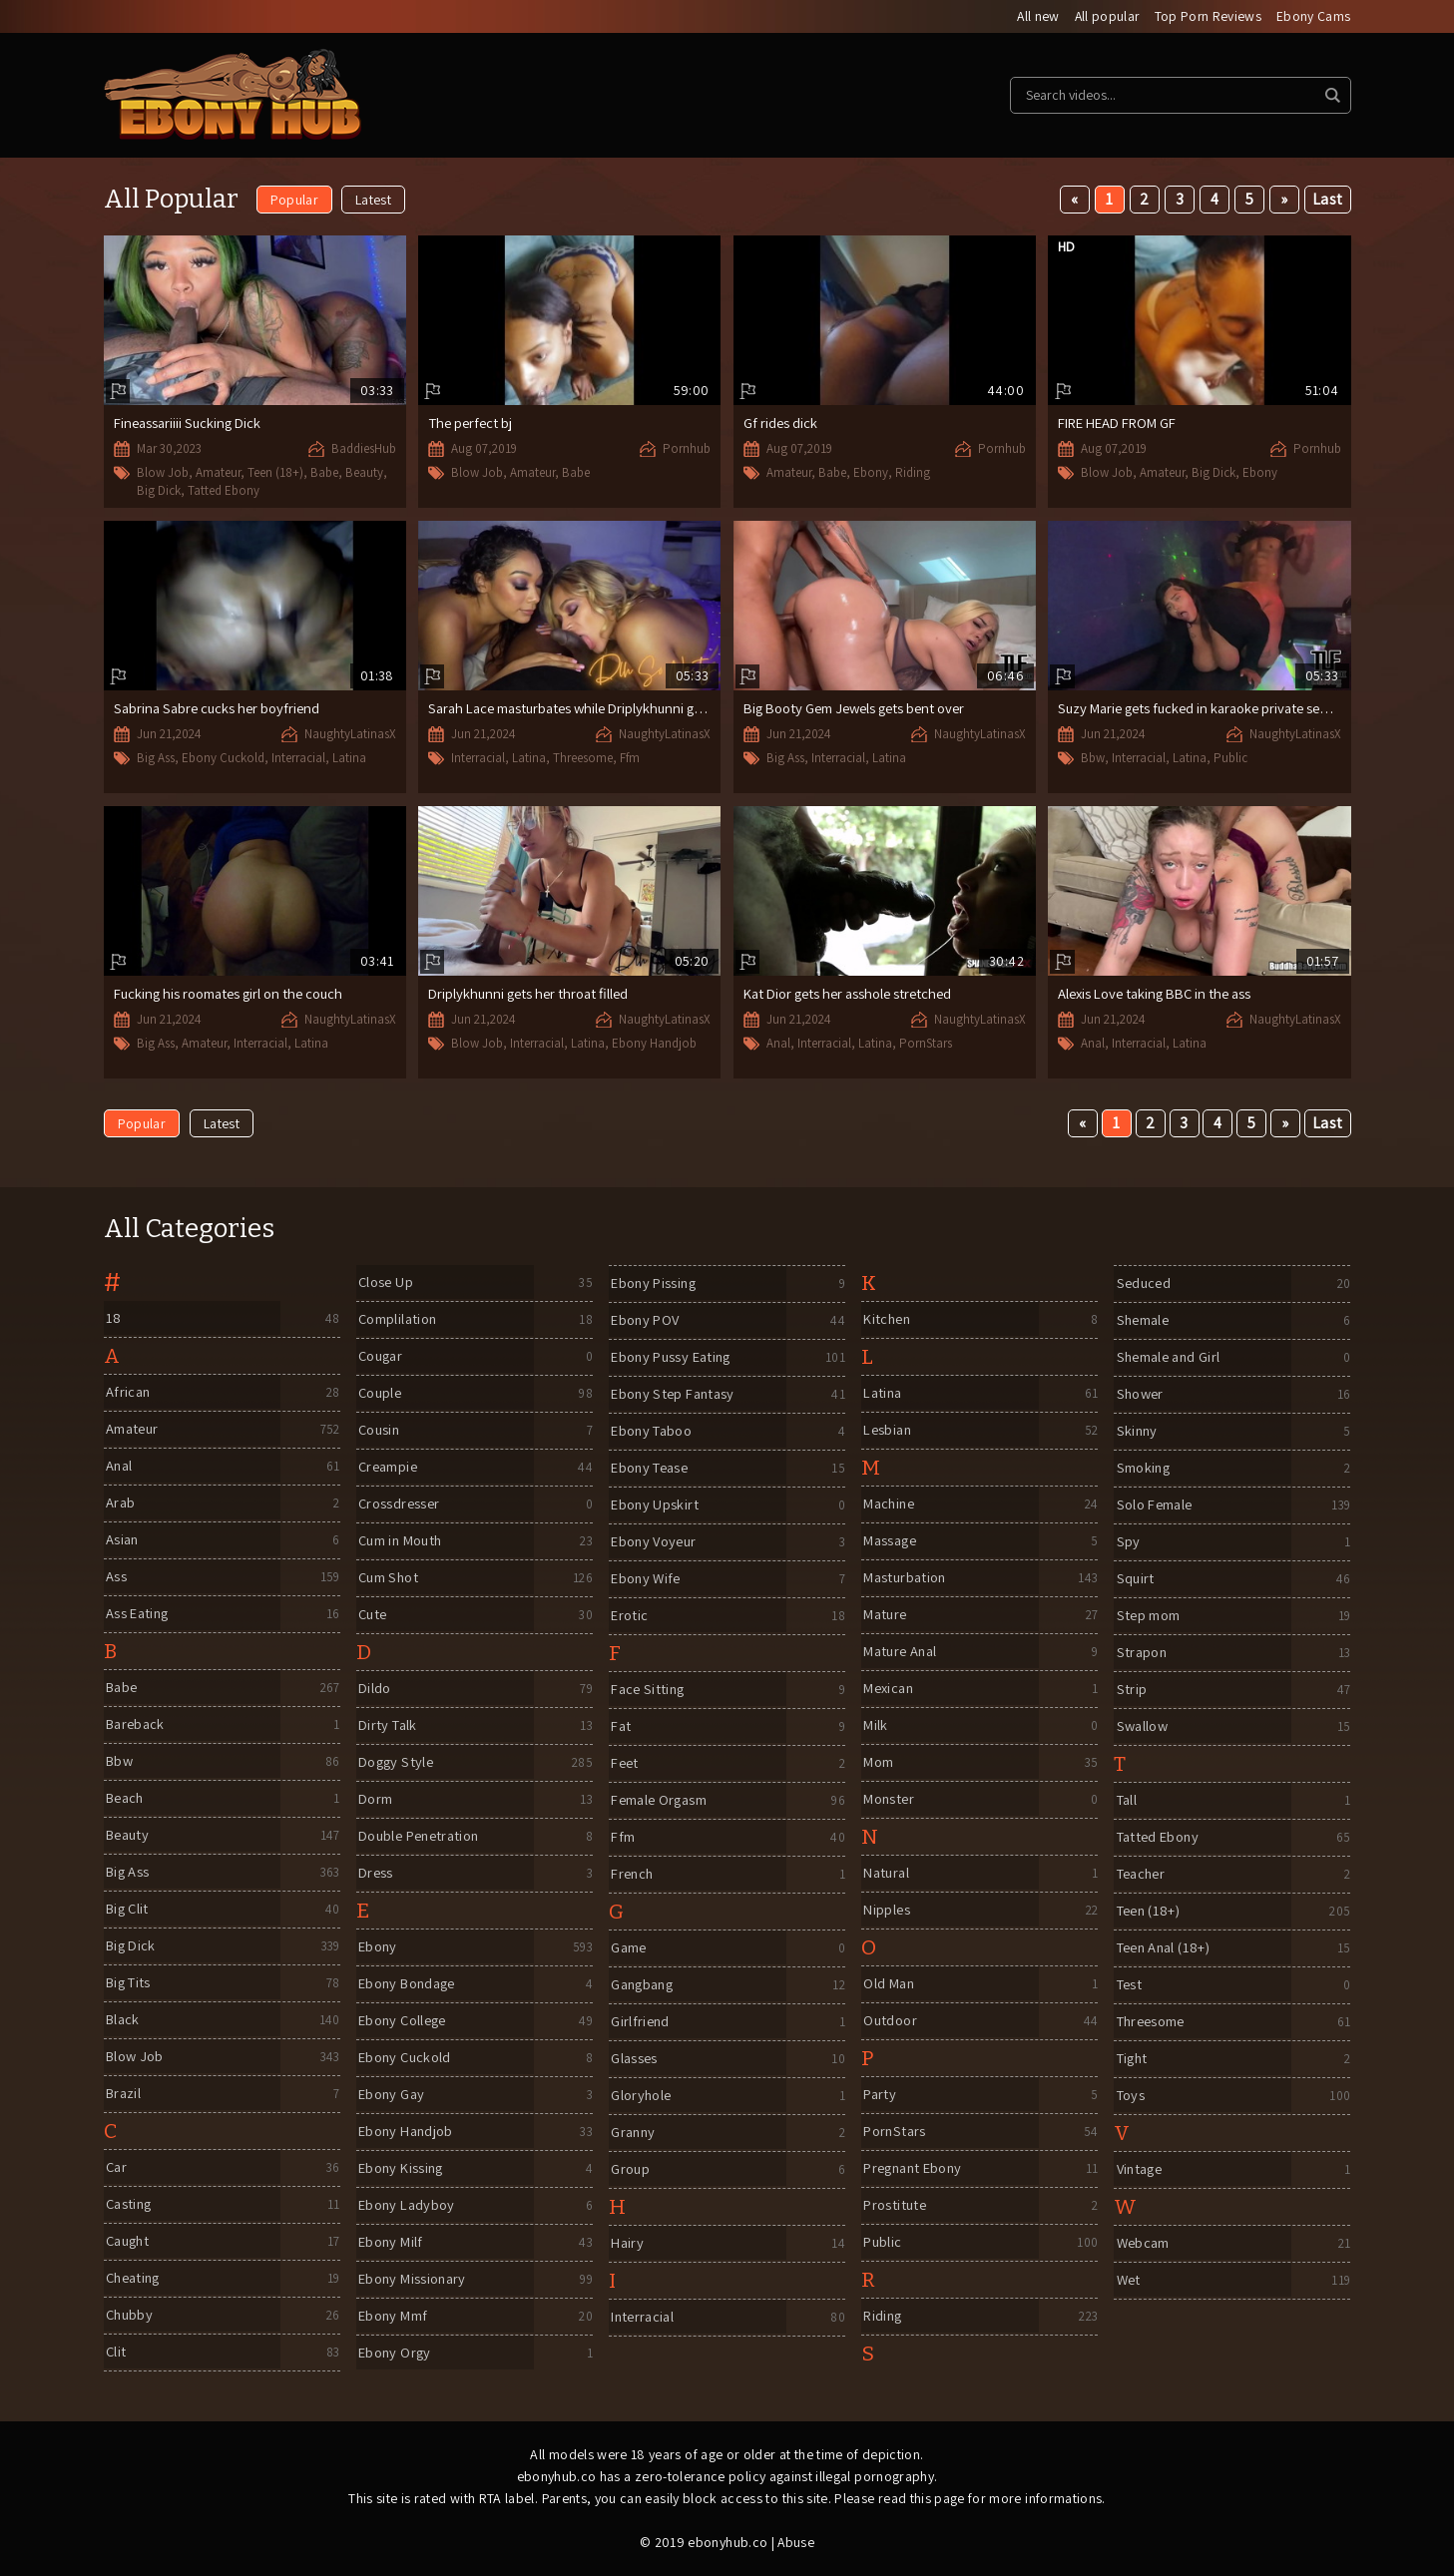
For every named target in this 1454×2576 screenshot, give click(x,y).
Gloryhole (641, 2096)
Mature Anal (900, 1652)
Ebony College (404, 2021)
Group (629, 2170)
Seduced (1143, 1284)
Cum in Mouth (401, 1541)
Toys (1130, 2096)
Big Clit (127, 1910)
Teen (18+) (275, 474)
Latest (374, 201)
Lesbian (887, 1431)
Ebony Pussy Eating (673, 1358)
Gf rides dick (780, 423)
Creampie (387, 1468)
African (127, 1393)
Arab (119, 1504)
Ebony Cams (1313, 17)
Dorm (374, 1800)
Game (628, 1948)
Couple (379, 1394)
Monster (888, 1800)
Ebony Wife (646, 1579)
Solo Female (1155, 1506)
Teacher (1141, 1875)
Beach (125, 1799)
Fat (620, 1727)
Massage (890, 1541)
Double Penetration (422, 1837)
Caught (128, 2242)
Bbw (1093, 759)
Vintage (1139, 2170)
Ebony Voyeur (655, 1542)
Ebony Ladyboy (407, 2206)
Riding (912, 473)
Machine (889, 1505)
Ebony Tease (651, 1469)
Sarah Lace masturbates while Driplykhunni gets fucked (600, 709)
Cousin (378, 1431)
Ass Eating (137, 1614)
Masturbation (905, 1578)
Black (122, 2020)
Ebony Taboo (653, 1432)
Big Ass (156, 759)
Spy (1126, 1542)
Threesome (583, 759)
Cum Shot (388, 1578)
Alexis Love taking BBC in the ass (1160, 995)
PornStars (925, 1045)
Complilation (398, 1320)
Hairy (626, 2244)
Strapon (1141, 1653)
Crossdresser (399, 1505)
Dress (374, 1874)
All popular (1105, 17)
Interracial (298, 759)
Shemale (1142, 1321)
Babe (324, 474)
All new (1034, 17)
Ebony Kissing (401, 2169)
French (632, 1875)
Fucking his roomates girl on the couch (234, 995)
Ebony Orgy (394, 2354)
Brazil (123, 2094)
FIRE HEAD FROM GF (1122, 423)
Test (1128, 1985)
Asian (121, 1540)
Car (115, 2168)
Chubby (129, 2316)
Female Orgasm (660, 1801)
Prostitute (894, 2206)
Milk (874, 1726)
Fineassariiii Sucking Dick (190, 424)
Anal (778, 1045)
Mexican (888, 1689)
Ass (114, 1577)
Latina (349, 759)
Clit (115, 2353)
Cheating (134, 2279)
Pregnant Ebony (914, 2169)
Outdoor (889, 2021)
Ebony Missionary (413, 2280)
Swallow (1142, 1727)
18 (112, 1319)
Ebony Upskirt (654, 1506)
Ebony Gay (391, 2095)
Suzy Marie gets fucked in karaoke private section (1212, 709)
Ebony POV (645, 1321)
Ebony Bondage (409, 1984)
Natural (886, 1874)
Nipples (885, 1911)
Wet (1127, 2281)
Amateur (218, 474)
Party (878, 2095)
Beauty (364, 474)
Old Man (888, 1984)
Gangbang (643, 1985)
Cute (372, 1615)
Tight (1131, 2059)
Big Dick (159, 491)
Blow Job (163, 474)
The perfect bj (472, 423)
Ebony (870, 473)
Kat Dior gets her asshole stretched (853, 995)
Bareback (136, 1725)
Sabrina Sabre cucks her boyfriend (220, 709)
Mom (877, 1763)
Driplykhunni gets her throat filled (532, 995)
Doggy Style (396, 1763)
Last (1327, 200)
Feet (624, 1764)
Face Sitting (648, 1690)
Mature (884, 1615)
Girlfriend (639, 2022)
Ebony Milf (390, 2243)
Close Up (385, 1283)
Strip (1129, 1690)
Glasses (633, 2059)
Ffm (630, 759)
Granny (632, 2133)
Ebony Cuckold (223, 759)
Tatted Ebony (223, 491)
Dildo (373, 1689)
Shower (1139, 1395)
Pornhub (687, 449)
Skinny (1135, 1432)
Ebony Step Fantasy (674, 1395)
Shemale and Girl (1168, 1358)
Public (1230, 759)
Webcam (1142, 2244)
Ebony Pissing (654, 1284)
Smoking (1142, 1469)
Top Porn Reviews (1207, 17)
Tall (1126, 1801)
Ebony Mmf (392, 2317)
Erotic (628, 1616)
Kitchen (886, 1320)
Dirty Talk (387, 1726)
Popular (294, 201)
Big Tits (129, 1983)
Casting (129, 2205)
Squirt (1133, 1579)
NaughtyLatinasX (350, 735)
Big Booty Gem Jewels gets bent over (860, 709)
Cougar (380, 1357)
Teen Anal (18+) (1164, 1948)
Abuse (796, 2543)
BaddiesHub (363, 450)
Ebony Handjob (654, 1045)
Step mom (1147, 1616)
